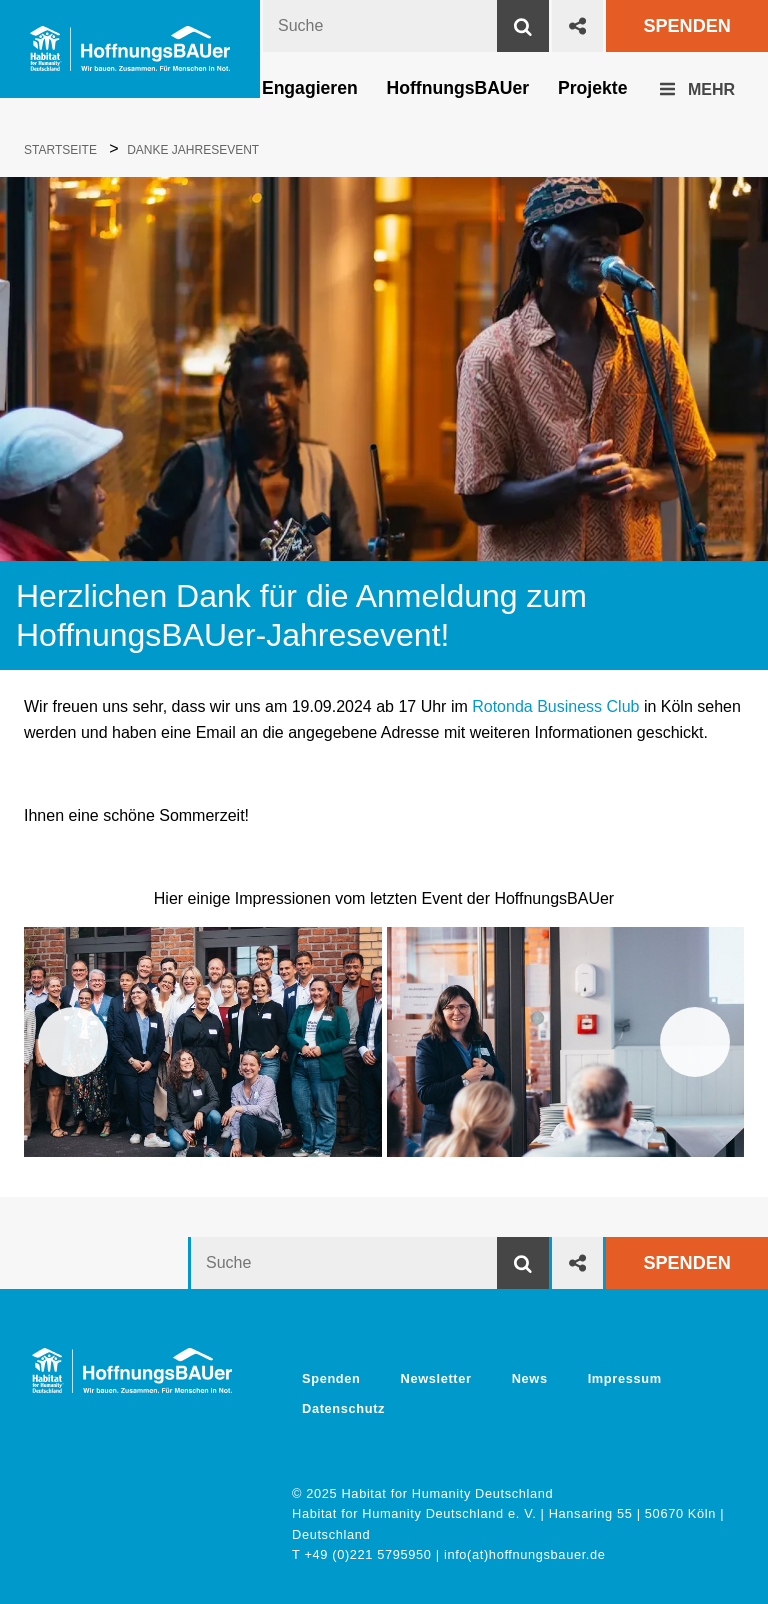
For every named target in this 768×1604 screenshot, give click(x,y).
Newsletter (436, 1378)
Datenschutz (343, 1408)
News (530, 1378)
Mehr (697, 90)
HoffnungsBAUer (458, 88)
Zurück (73, 1042)
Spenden (686, 26)
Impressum (625, 1378)
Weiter (695, 1042)
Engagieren (310, 88)
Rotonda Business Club (555, 706)
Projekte (592, 88)
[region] (384, 1042)
